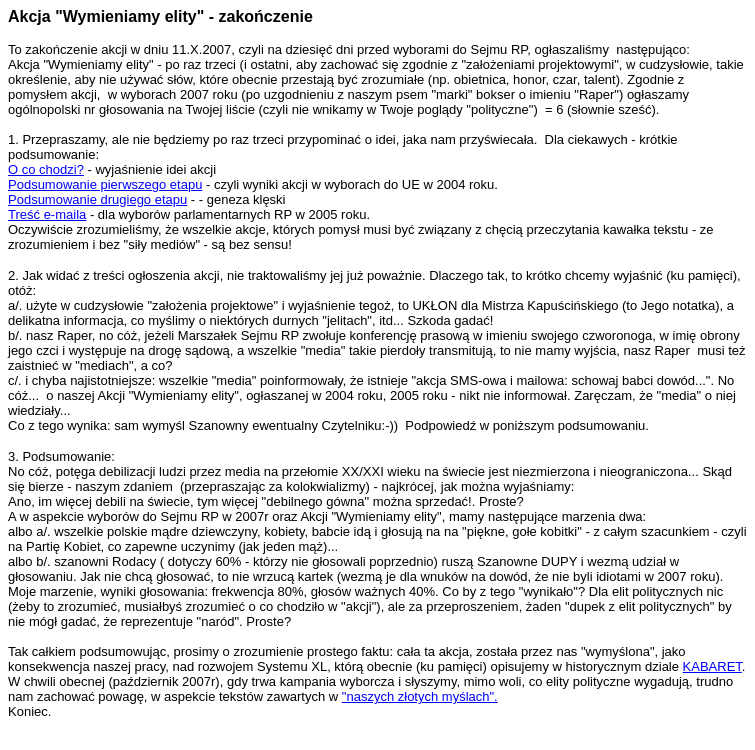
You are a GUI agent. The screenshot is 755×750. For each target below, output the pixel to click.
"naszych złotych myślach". (420, 696)
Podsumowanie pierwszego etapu (105, 184)
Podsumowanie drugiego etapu (97, 199)
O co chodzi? (46, 169)
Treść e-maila (47, 214)
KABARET (712, 666)
